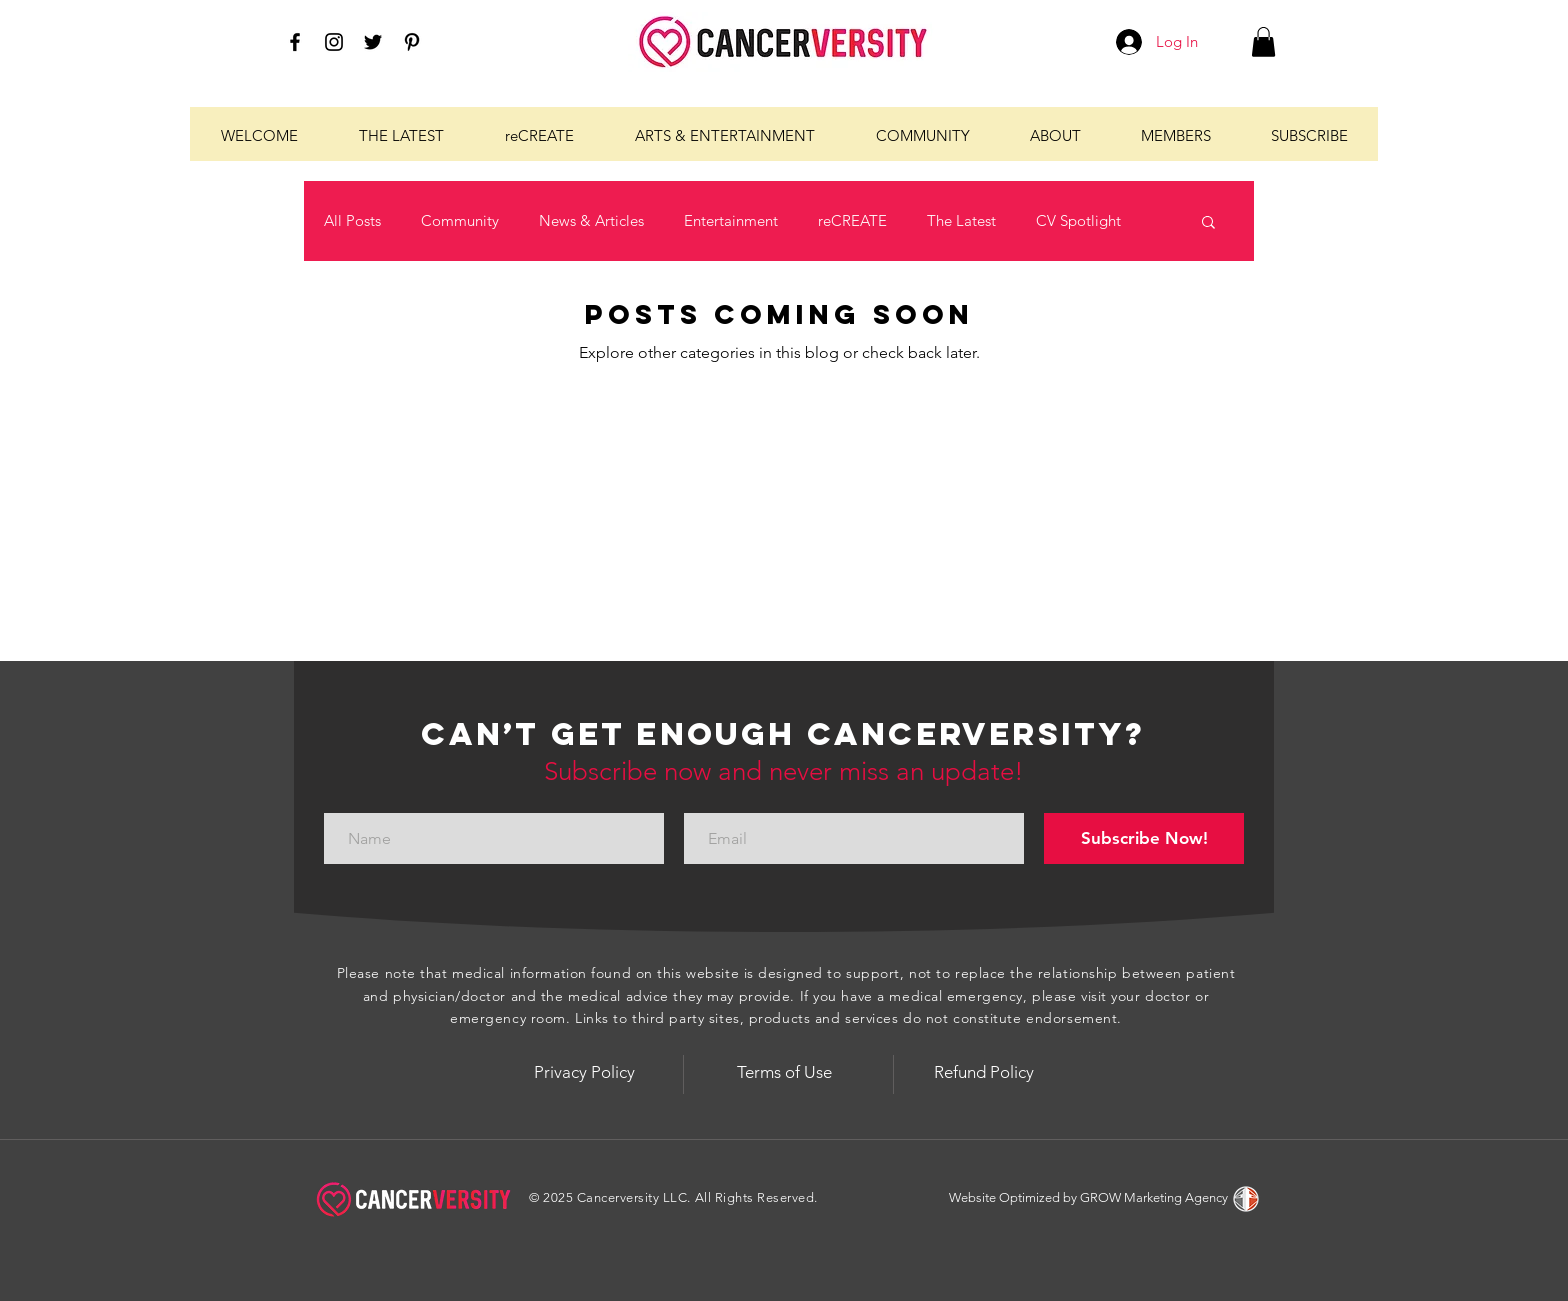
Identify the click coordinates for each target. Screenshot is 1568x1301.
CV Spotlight (1078, 220)
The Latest (961, 220)
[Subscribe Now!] (1144, 838)
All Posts (352, 220)
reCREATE (852, 220)
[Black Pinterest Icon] (412, 42)
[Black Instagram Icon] (334, 42)
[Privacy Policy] (584, 1072)
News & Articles (591, 220)
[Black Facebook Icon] (295, 42)
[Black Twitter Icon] (373, 42)
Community (460, 220)
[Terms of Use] (784, 1072)
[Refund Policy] (984, 1072)
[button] (1263, 42)
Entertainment (731, 220)
